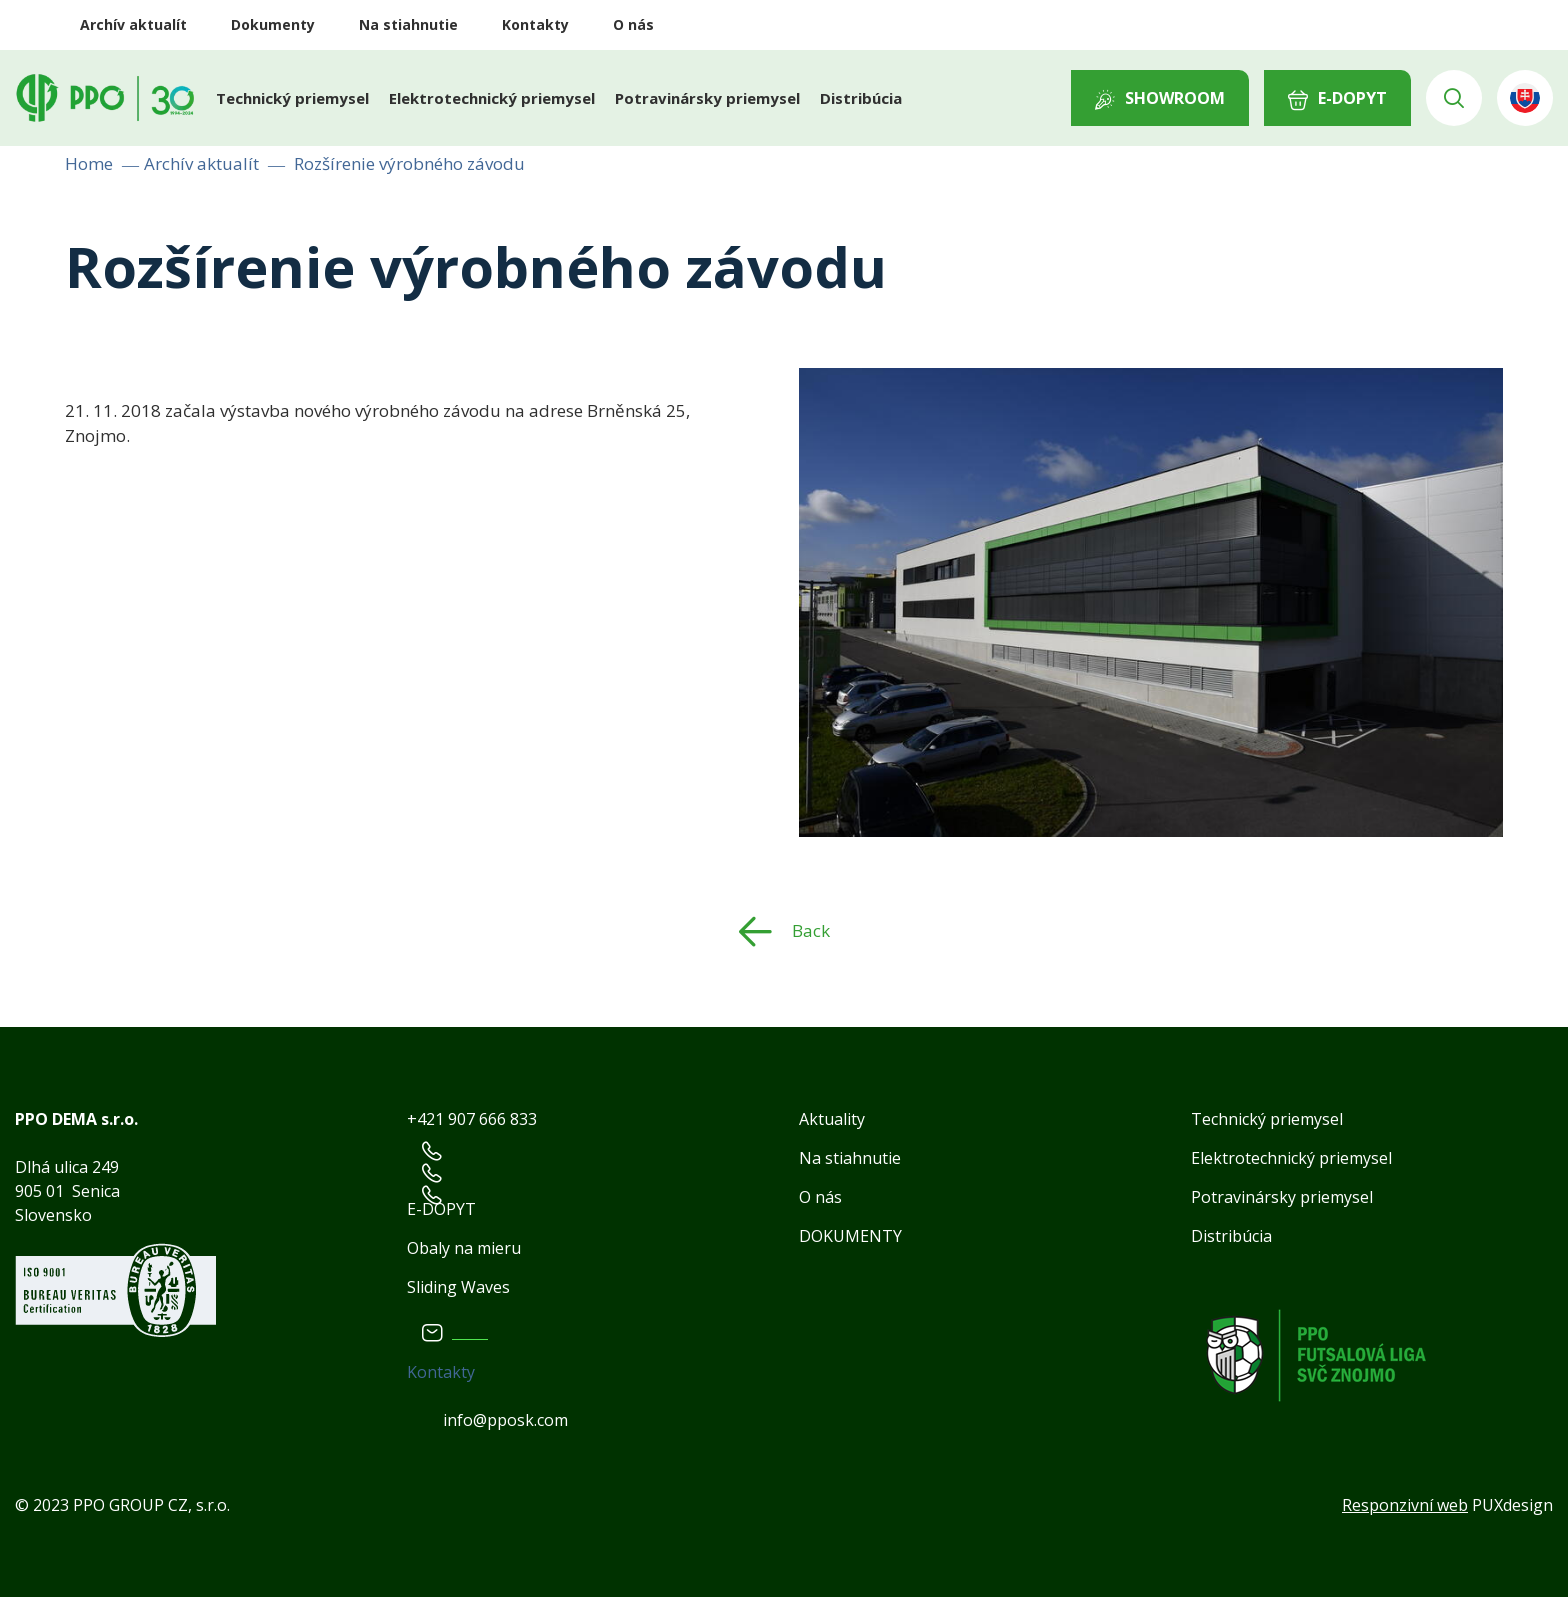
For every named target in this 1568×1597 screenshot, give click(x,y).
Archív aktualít (133, 24)
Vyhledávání (1454, 98)
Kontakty (535, 24)
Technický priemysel (292, 98)
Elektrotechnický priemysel (492, 98)
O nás (633, 24)
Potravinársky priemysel (707, 98)
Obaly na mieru (464, 1248)
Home (89, 163)
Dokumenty (273, 24)
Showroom (1175, 98)
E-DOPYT (1352, 98)
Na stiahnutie (408, 24)
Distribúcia (861, 98)
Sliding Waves (458, 1287)
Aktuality (832, 1119)
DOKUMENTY (850, 1236)
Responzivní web (1405, 1505)
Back (811, 929)
